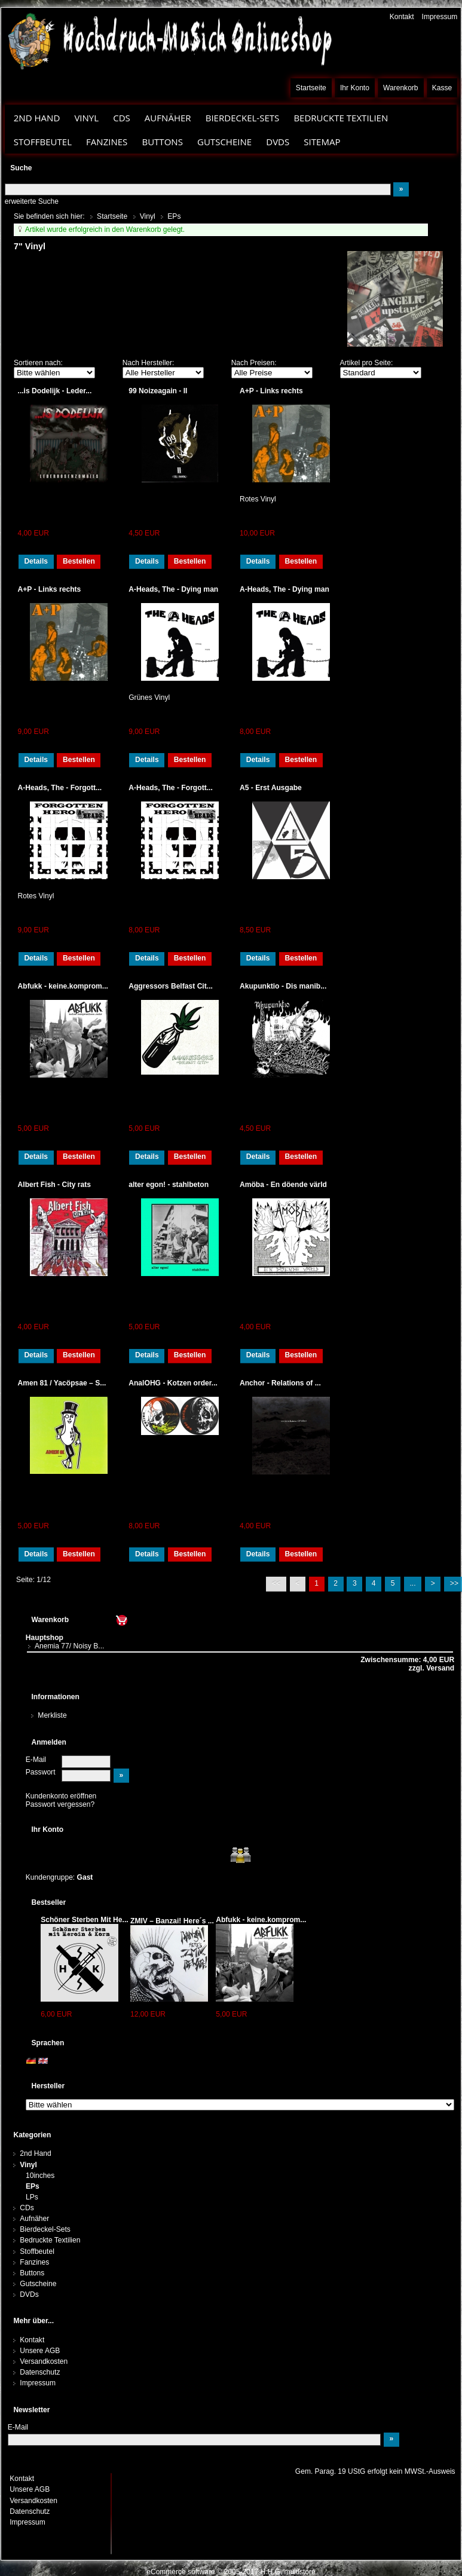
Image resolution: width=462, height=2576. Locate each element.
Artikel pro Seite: (366, 363)
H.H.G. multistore (288, 2572)
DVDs (277, 142)
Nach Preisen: (254, 363)
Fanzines (106, 142)
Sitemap (322, 142)
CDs (121, 118)
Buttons (162, 142)
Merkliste (52, 1715)
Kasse (442, 88)
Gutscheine (224, 142)
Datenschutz (40, 2372)
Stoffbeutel (43, 142)
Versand (439, 1668)
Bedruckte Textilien (340, 118)
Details (36, 561)
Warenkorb (400, 88)
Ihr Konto (354, 88)
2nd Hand (37, 118)
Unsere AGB (40, 2350)
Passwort (41, 1772)
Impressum (440, 17)
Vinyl (86, 118)
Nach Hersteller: (149, 363)
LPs (32, 2197)
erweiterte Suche (32, 201)
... (413, 1583)
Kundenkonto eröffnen (61, 1796)
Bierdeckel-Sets (243, 118)
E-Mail (36, 1759)
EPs (32, 2186)
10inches (40, 2175)
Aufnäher (168, 118)
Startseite (311, 88)
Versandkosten (44, 2361)
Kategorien (32, 2135)
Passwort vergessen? (60, 1804)
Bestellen (79, 561)
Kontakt (402, 17)
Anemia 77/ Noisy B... (69, 1646)
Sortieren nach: (38, 363)
